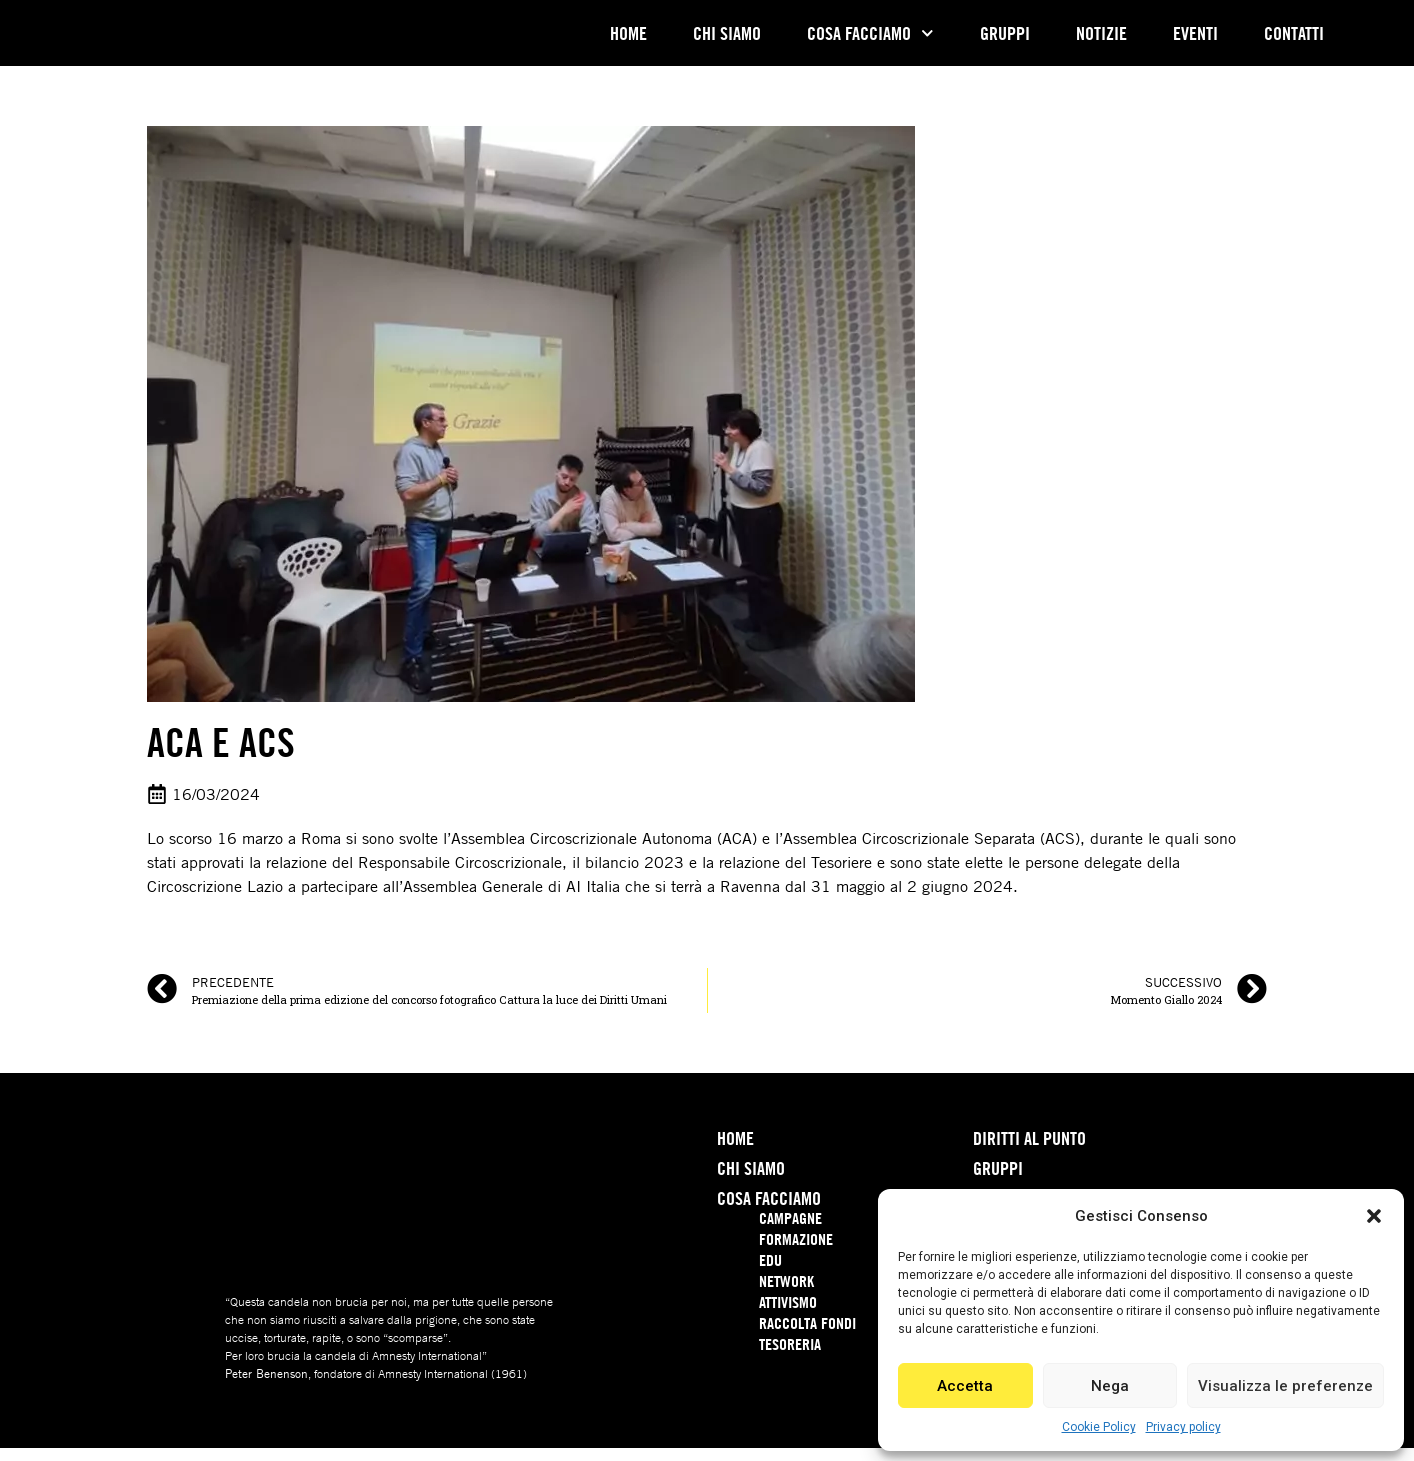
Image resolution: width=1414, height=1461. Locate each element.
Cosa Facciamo (870, 39)
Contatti (1294, 40)
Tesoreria (790, 1357)
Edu (770, 1273)
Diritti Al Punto (1029, 1151)
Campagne (790, 1231)
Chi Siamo (727, 40)
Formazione (796, 1252)
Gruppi (1005, 40)
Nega (1110, 1386)
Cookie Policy (1099, 1427)
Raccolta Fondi (807, 1336)
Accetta (965, 1386)
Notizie (1101, 40)
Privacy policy (1183, 1427)
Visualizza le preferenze (1285, 1386)
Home (628, 40)
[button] (1374, 1205)
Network (786, 1294)
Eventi (1195, 40)
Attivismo (788, 1315)
